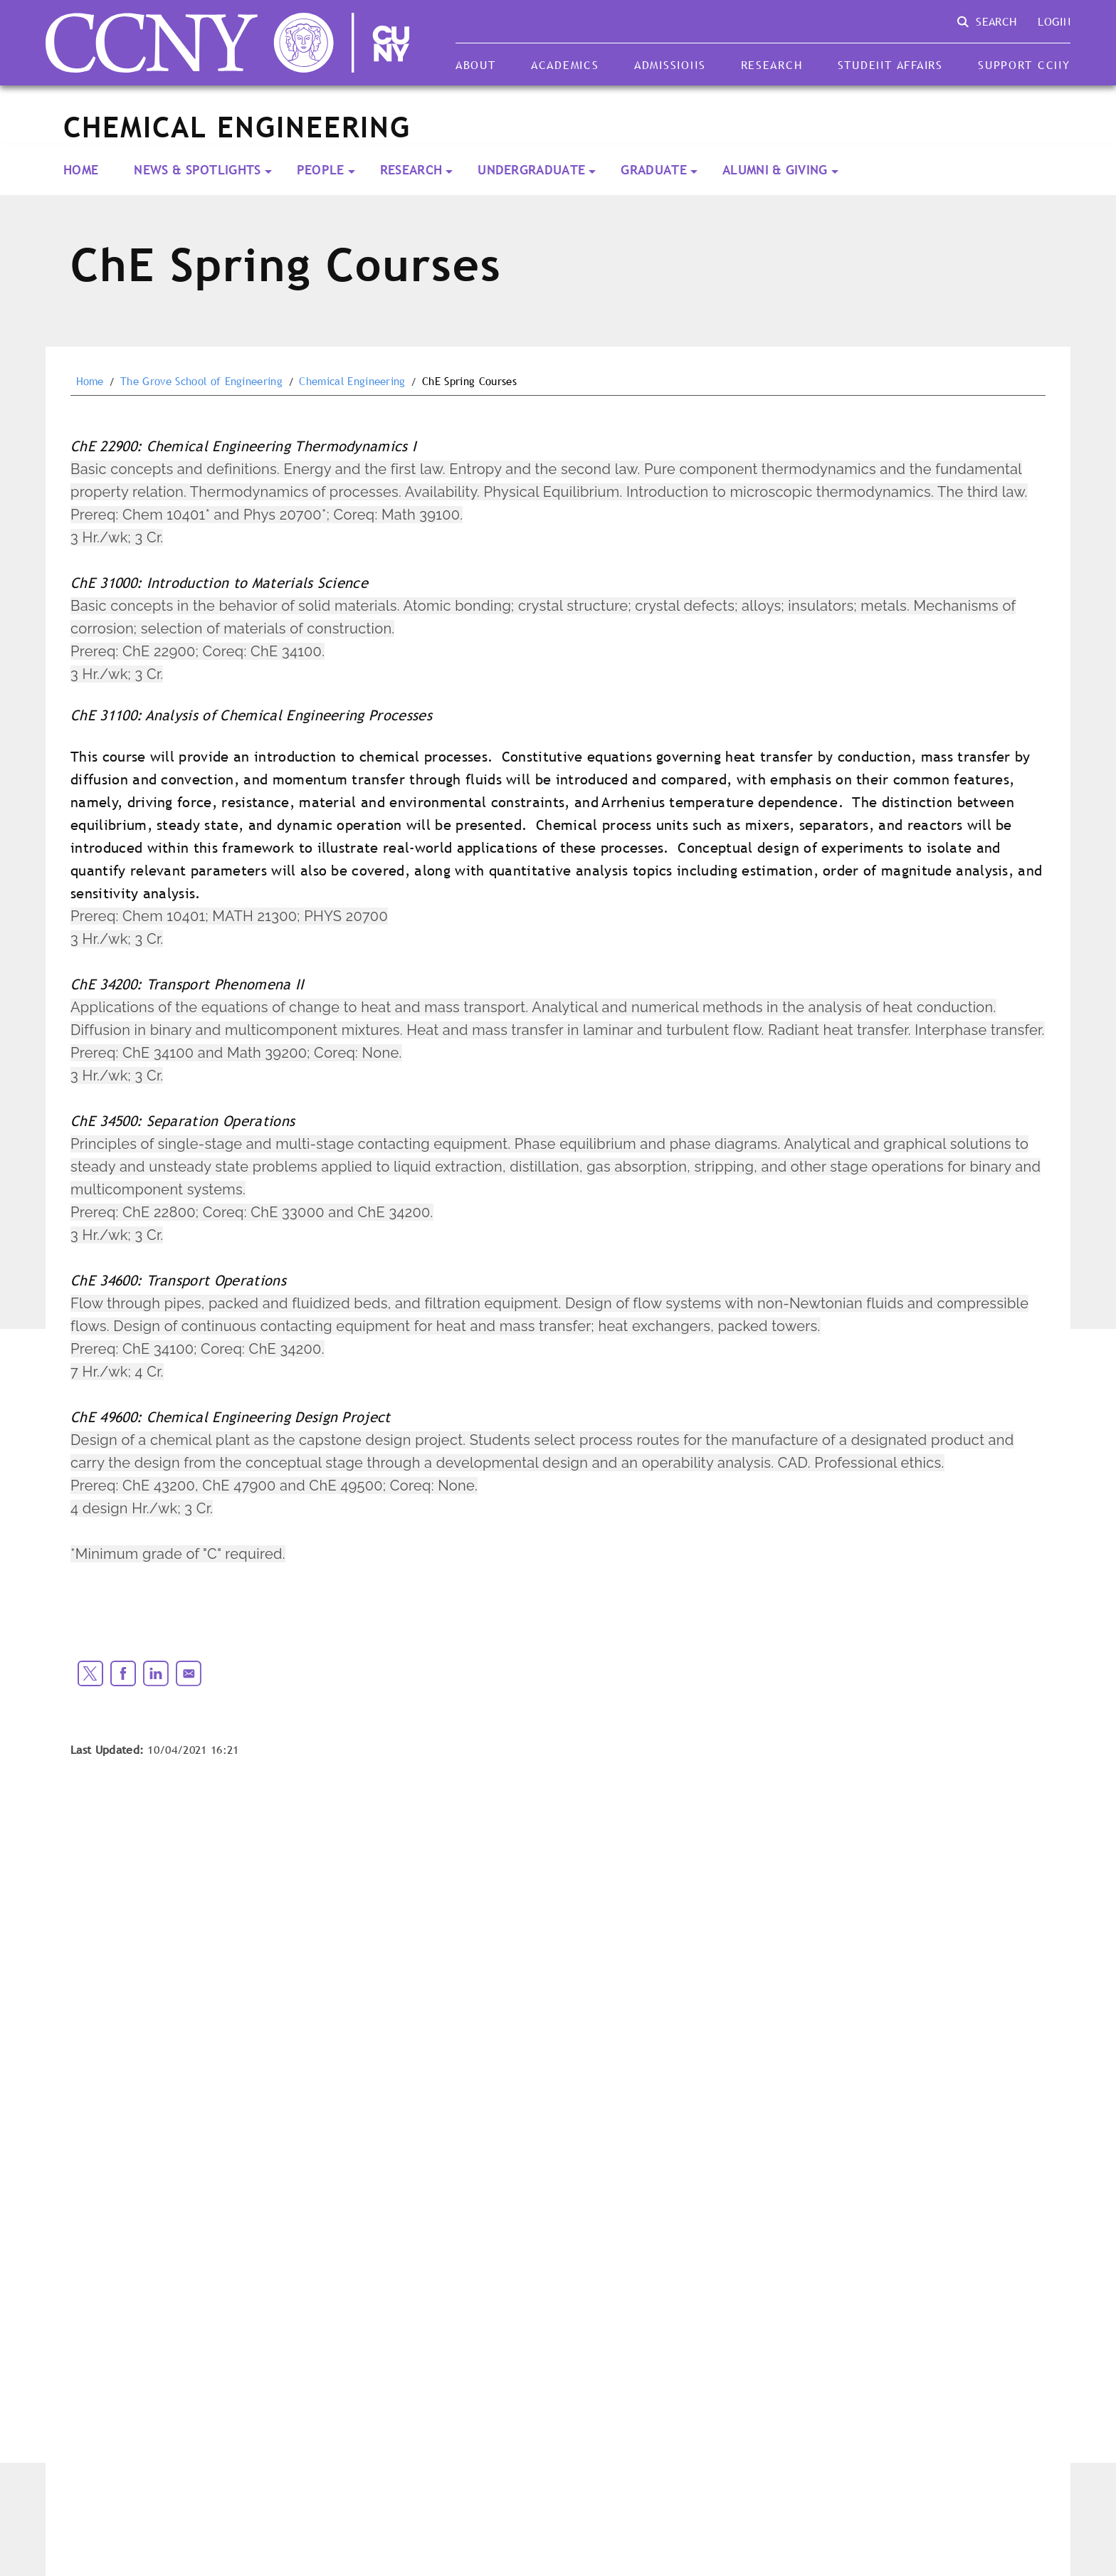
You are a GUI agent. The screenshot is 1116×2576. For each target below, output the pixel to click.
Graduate (654, 170)
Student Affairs (890, 65)
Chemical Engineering (352, 381)
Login (1054, 21)
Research (772, 65)
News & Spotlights (197, 170)
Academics (565, 65)
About (476, 65)
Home (80, 170)
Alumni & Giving (775, 170)
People (320, 170)
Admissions (669, 65)
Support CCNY (1024, 65)
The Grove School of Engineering (201, 381)
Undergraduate (531, 170)
